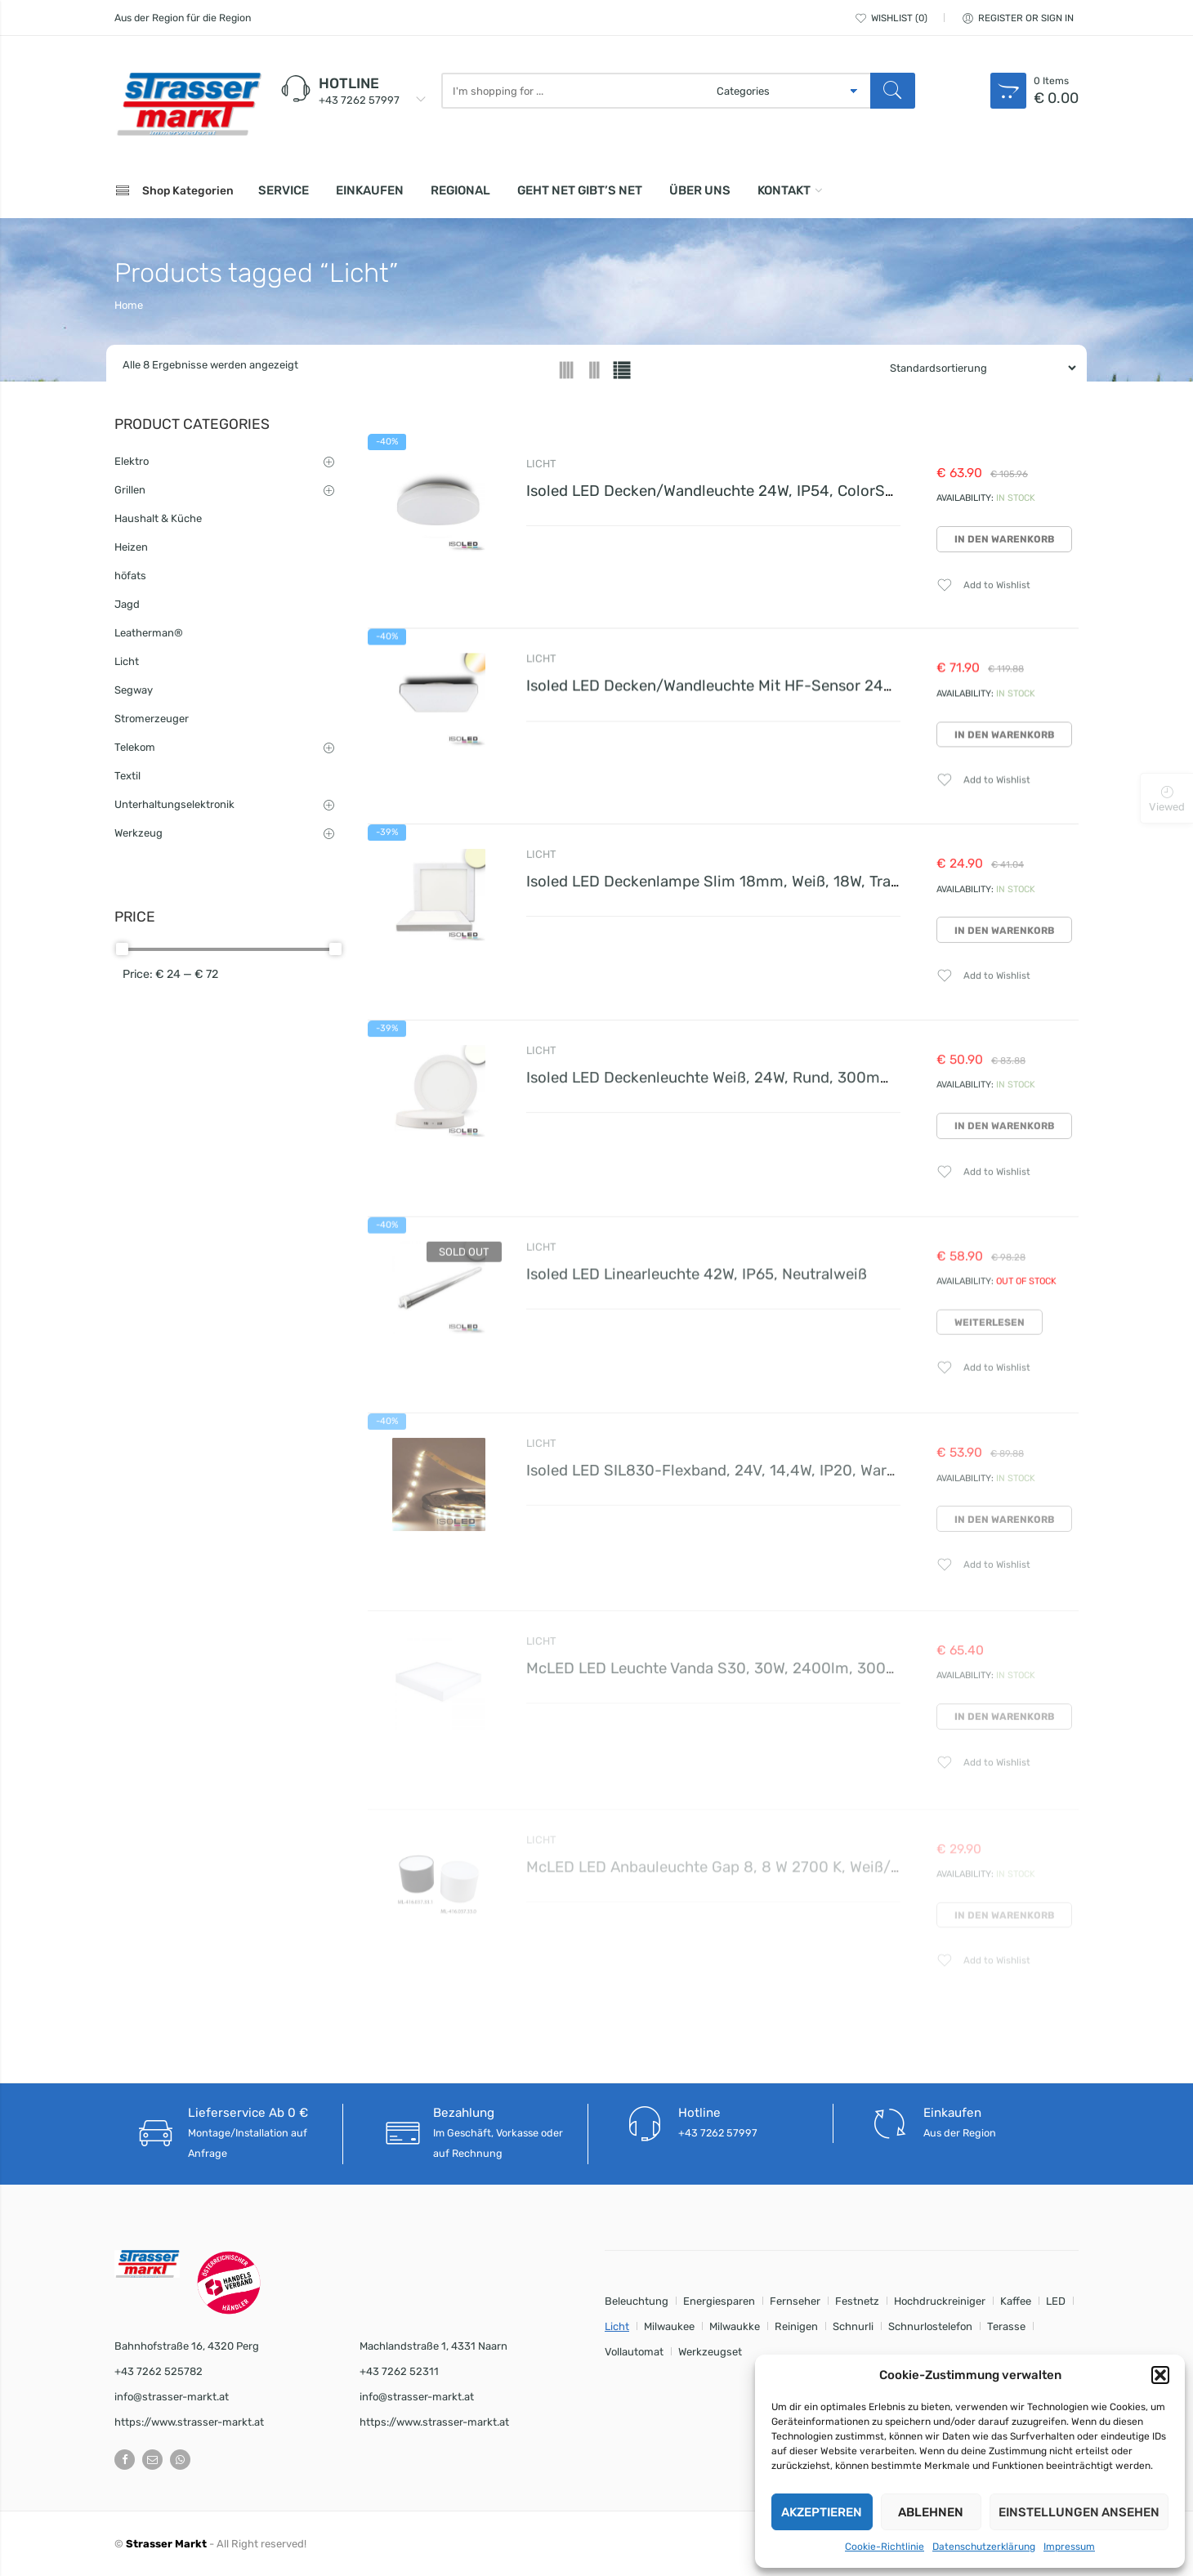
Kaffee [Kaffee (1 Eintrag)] (1015, 2301)
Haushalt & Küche (158, 518)
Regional (460, 190)
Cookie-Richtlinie (884, 2546)
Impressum (1069, 2546)
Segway (133, 690)
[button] (1160, 2375)
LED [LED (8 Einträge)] (1056, 2301)
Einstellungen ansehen (1079, 2512)
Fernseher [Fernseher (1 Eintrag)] (795, 2301)
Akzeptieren (821, 2512)
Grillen (129, 490)
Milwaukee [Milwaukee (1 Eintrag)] (669, 2326)
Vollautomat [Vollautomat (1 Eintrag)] (634, 2352)
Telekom (134, 747)
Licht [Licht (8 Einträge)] (617, 2326)
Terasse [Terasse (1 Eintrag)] (1006, 2326)
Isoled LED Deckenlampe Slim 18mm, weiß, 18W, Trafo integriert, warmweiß (791, 896)
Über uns (700, 190)
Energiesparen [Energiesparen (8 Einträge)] (719, 2301)
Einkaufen (370, 190)
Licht (541, 464)
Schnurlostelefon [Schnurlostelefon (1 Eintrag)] (930, 2326)
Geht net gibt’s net (579, 190)
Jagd (127, 604)
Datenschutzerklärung (983, 2546)
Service (283, 190)
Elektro (131, 461)
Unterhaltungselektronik (174, 804)
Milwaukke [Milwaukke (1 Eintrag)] (734, 2326)
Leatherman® (148, 633)
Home (128, 305)
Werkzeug (138, 833)
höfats (130, 575)
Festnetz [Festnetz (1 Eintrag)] (857, 2301)
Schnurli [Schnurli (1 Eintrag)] (853, 2326)
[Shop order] (976, 368)
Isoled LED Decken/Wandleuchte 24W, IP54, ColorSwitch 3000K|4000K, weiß (797, 491)
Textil (127, 776)
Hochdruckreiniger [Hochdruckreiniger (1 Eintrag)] (939, 2301)
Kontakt (784, 190)
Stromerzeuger (151, 718)
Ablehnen (930, 2512)
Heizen (131, 547)
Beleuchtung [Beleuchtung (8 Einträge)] (636, 2301)
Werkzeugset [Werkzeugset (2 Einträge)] (710, 2352)
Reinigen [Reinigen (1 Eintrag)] (796, 2326)
